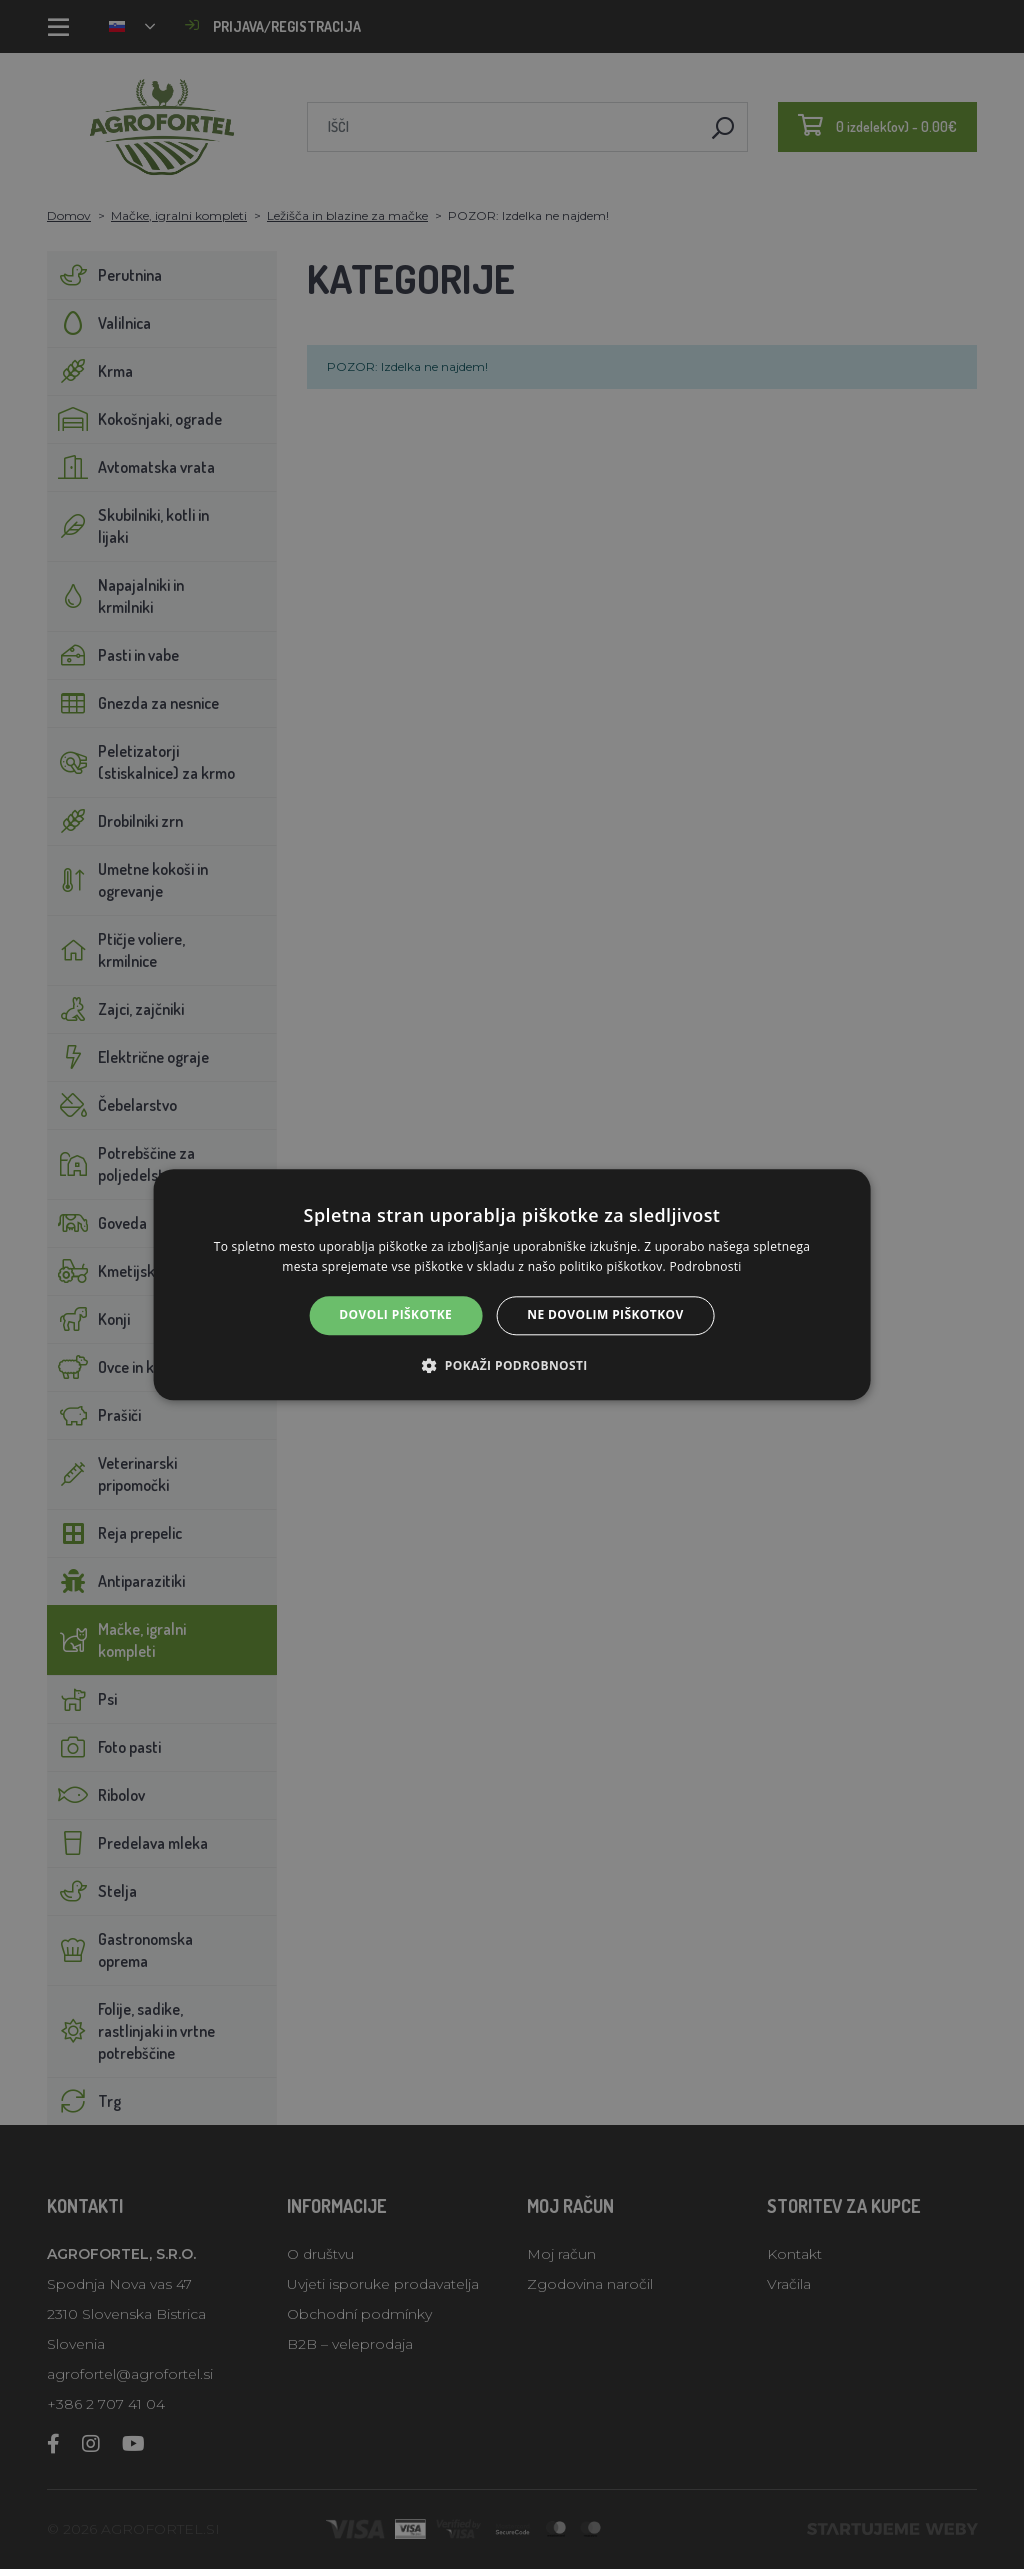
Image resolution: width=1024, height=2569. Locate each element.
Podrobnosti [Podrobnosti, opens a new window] (705, 1266)
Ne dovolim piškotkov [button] (605, 1315)
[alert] (512, 1284)
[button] (511, 1365)
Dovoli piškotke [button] (395, 1315)
